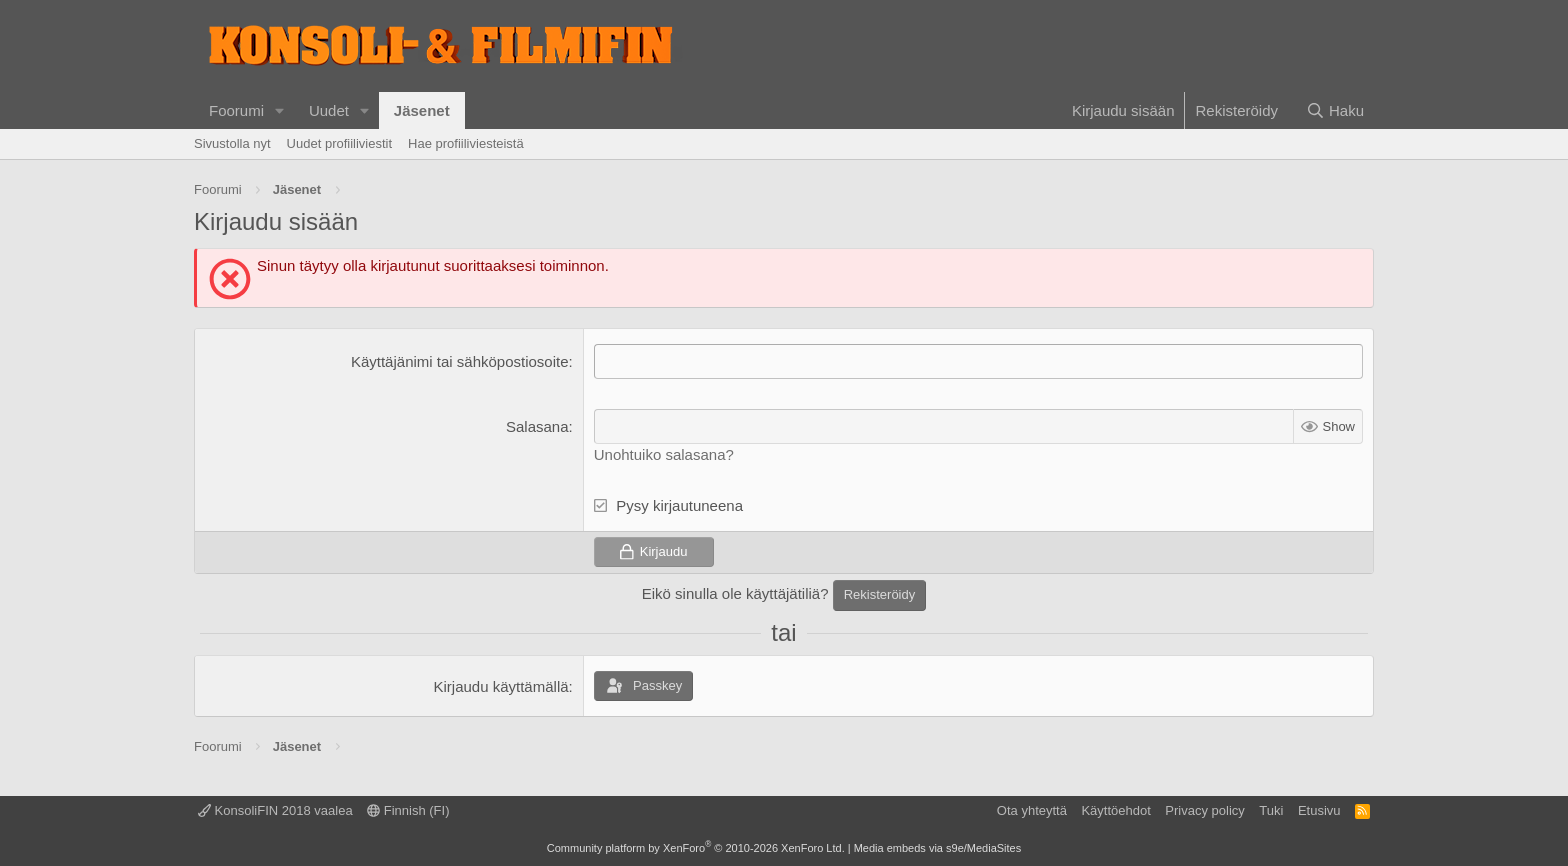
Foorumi (236, 110)
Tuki (1271, 810)
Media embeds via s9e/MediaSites (938, 848)
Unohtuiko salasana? (664, 454)
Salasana (537, 426)
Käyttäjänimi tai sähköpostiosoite (460, 361)
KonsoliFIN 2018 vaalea (275, 810)
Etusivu (1319, 810)
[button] (280, 110)
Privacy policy (1204, 810)
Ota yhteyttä (1032, 810)
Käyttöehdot (1115, 810)
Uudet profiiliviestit (340, 143)
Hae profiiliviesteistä (466, 143)
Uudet (329, 110)
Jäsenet (422, 110)
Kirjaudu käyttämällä (500, 686)
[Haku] (1335, 110)
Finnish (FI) (408, 810)
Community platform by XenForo (696, 848)
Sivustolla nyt (232, 143)
